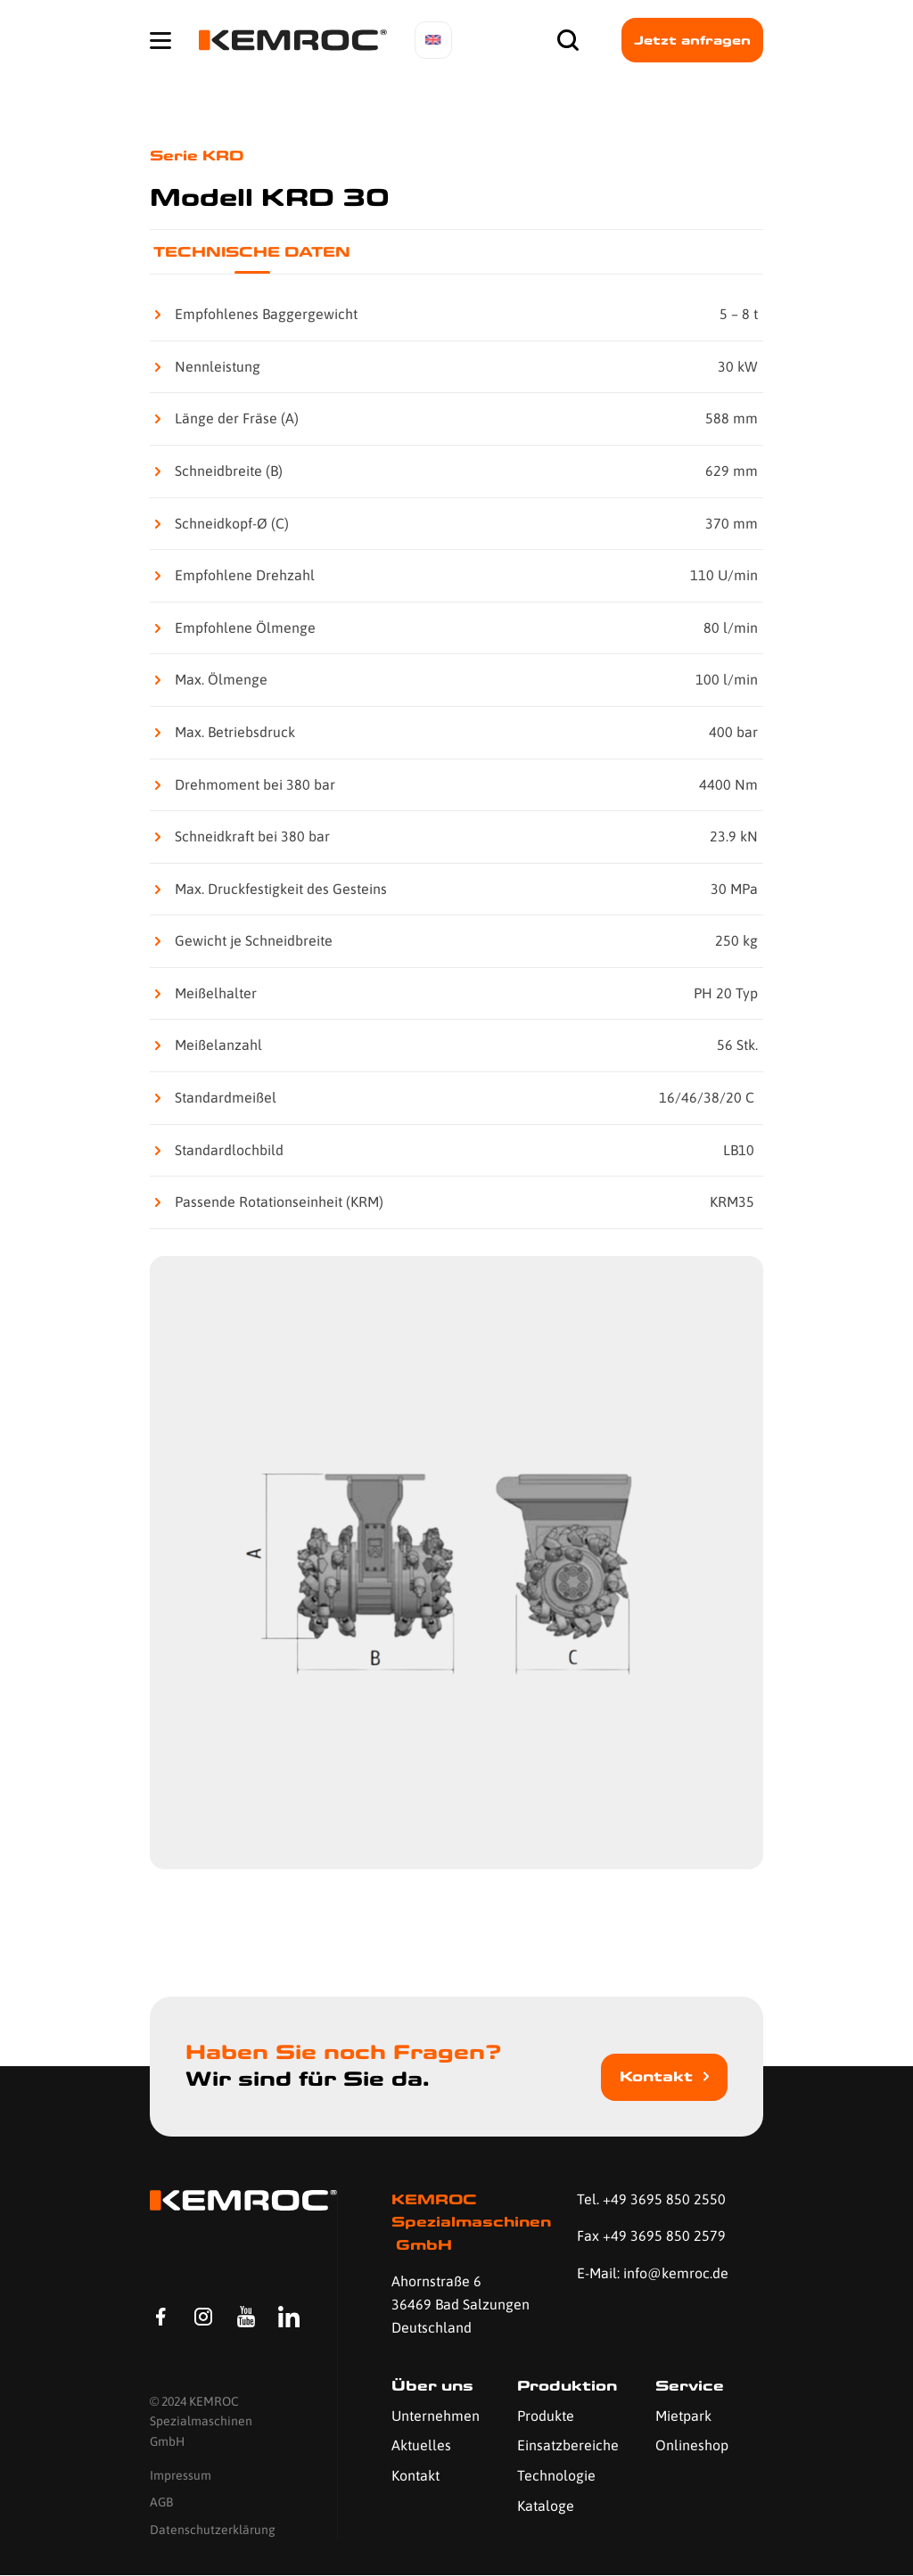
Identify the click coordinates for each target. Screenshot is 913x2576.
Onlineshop (691, 2445)
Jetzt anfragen (692, 40)
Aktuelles (421, 2445)
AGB (161, 2503)
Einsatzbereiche (568, 2445)
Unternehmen (435, 2416)
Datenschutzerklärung (213, 2530)
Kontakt (656, 2076)
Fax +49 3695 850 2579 (651, 2235)
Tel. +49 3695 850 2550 (651, 2199)
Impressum (180, 2476)
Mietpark (683, 2416)
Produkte (545, 2416)
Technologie (556, 2475)
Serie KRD (196, 155)
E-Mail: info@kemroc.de (652, 2273)
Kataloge (545, 2506)
